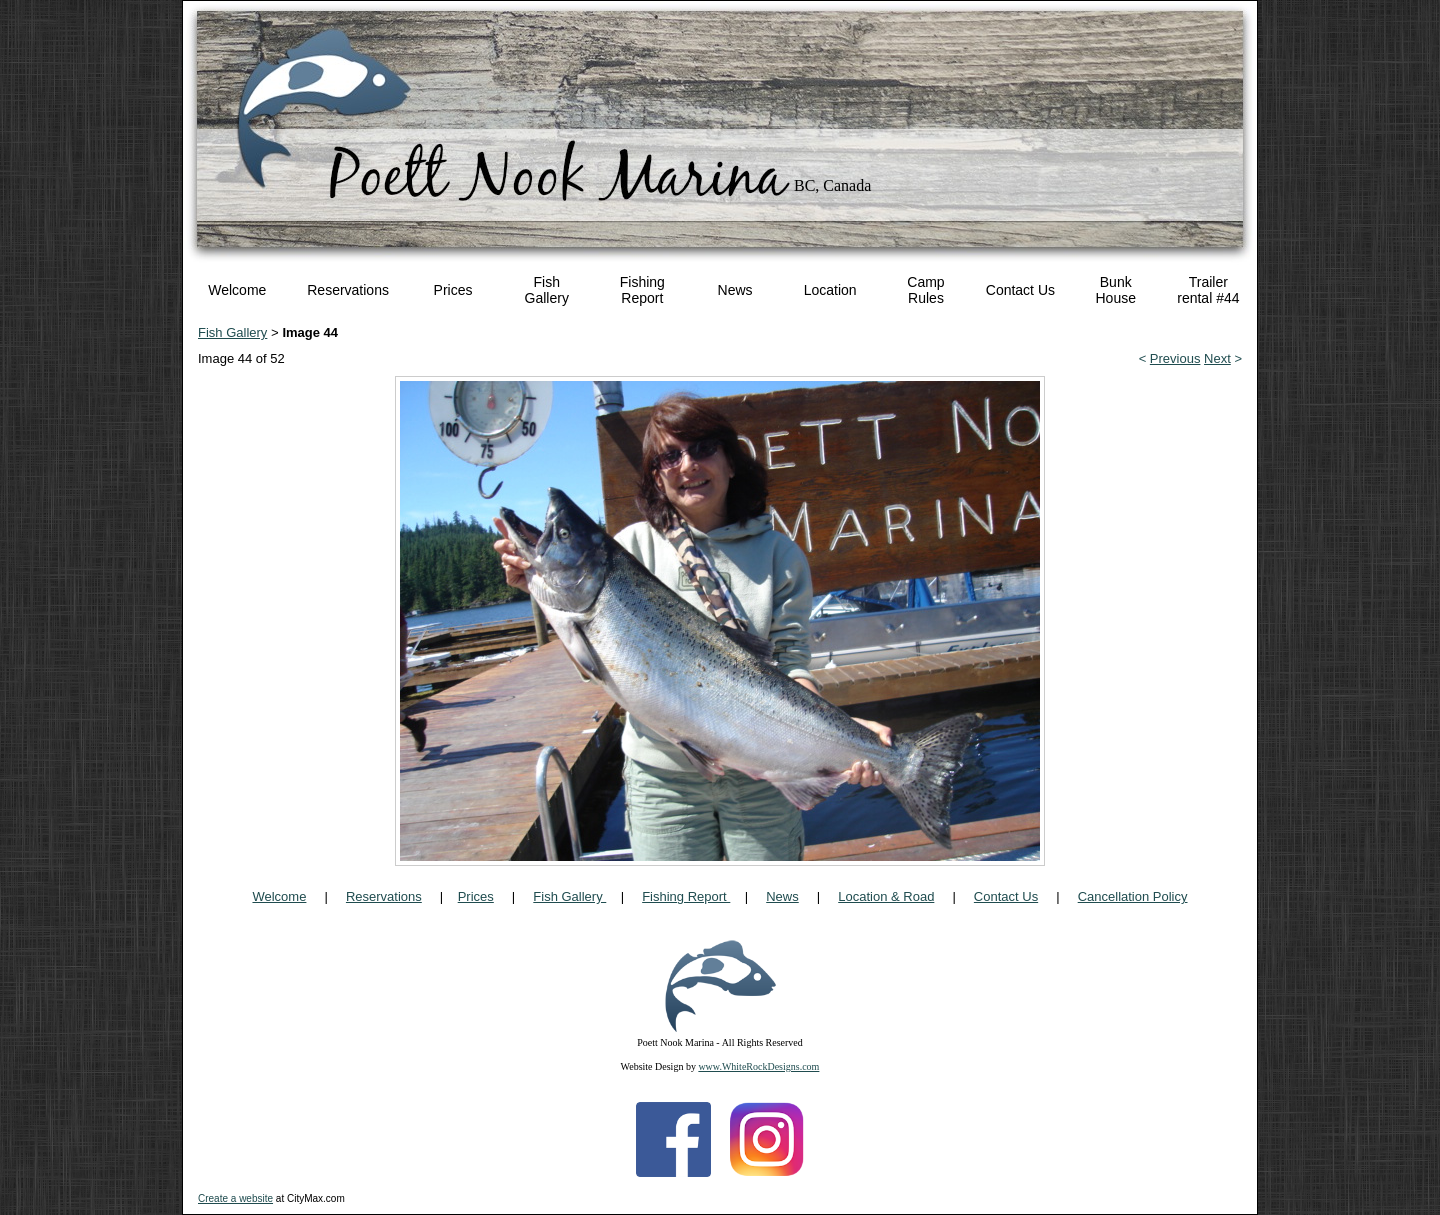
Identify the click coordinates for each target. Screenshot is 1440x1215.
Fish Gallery (547, 290)
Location (830, 290)
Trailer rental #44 (1208, 290)
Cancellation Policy (1133, 896)
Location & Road (886, 896)
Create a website (235, 1198)
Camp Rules (925, 290)
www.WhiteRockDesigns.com (758, 1066)
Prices (453, 290)
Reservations (348, 290)
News (735, 290)
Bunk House (1115, 290)
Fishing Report (642, 290)
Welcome (237, 290)
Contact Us (1020, 290)
